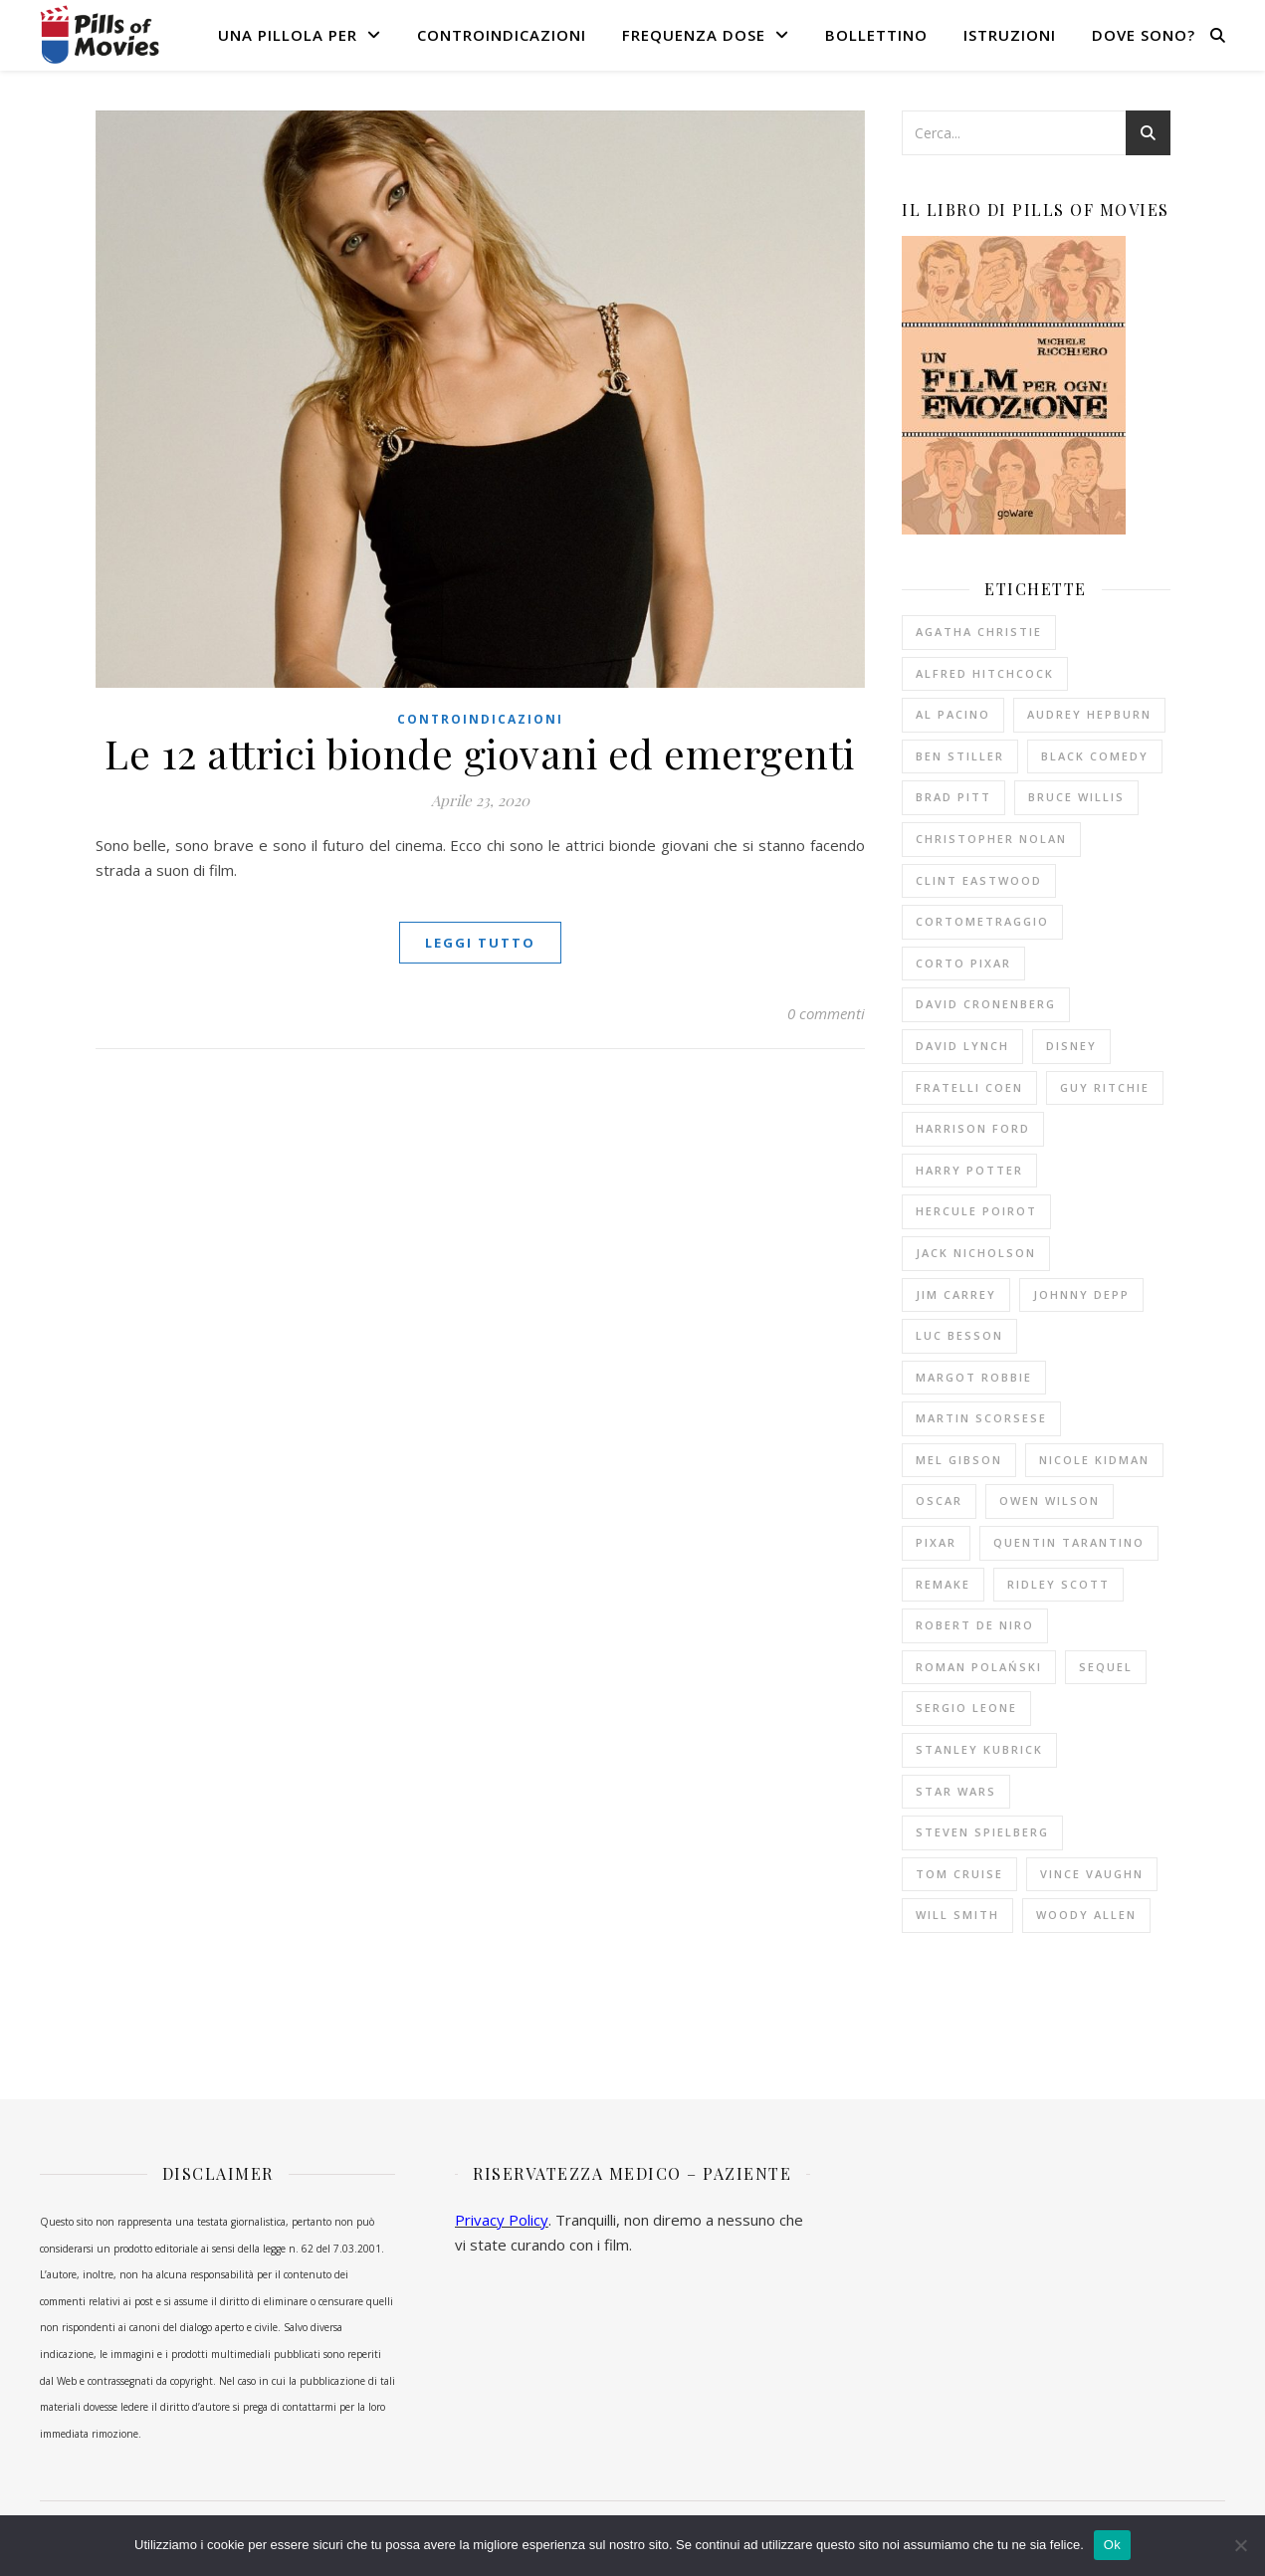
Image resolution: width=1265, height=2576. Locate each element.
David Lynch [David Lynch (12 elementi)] (962, 1045)
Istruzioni (1009, 35)
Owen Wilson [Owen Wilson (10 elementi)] (1049, 1500)
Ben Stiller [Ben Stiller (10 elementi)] (960, 756)
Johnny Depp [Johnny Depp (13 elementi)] (1081, 1294)
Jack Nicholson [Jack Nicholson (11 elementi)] (976, 1252)
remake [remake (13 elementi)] (943, 1584)
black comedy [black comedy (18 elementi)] (1095, 756)
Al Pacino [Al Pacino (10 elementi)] (953, 714)
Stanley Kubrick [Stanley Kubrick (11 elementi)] (979, 1749)
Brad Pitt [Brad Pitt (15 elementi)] (953, 796)
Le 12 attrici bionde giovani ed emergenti (480, 753)
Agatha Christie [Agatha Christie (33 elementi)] (979, 631)
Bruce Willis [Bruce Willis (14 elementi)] (1076, 796)
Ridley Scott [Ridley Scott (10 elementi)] (1058, 1584)
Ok (1112, 2544)
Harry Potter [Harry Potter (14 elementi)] (969, 1170)
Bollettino (876, 35)
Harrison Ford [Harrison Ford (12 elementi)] (973, 1128)
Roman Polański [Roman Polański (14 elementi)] (979, 1666)
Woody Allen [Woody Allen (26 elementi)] (1086, 1914)
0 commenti (826, 1013)
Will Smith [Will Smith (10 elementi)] (957, 1914)
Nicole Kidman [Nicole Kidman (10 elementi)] (1094, 1459)
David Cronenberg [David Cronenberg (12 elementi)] (986, 1003)
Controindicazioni (501, 35)
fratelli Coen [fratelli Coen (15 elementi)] (969, 1087)
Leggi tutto (480, 943)
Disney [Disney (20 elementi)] (1071, 1045)
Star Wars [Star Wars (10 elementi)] (956, 1791)
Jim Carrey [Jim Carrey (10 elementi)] (956, 1294)
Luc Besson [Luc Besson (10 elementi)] (959, 1335)
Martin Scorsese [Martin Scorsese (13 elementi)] (981, 1417)
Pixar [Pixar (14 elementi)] (936, 1542)
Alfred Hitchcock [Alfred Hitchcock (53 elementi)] (985, 673)
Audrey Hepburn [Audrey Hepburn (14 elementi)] (1089, 714)
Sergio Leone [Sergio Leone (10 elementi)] (966, 1707)
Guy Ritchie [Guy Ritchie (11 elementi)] (1105, 1087)
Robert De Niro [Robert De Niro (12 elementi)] (975, 1624)
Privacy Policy (501, 2220)
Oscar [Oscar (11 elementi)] (939, 1500)
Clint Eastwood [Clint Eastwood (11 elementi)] (979, 880)
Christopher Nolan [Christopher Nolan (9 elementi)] (991, 838)
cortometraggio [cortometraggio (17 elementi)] (982, 921)
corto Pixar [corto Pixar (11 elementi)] (963, 963)
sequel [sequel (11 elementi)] (1106, 1666)
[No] (1240, 2545)
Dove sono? (1143, 35)
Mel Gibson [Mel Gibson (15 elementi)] (959, 1459)
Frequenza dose (693, 35)
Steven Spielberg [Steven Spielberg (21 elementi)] (982, 1832)
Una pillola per (287, 35)
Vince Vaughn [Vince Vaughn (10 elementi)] (1092, 1873)
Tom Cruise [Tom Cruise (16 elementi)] (959, 1873)
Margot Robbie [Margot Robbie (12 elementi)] (974, 1377)
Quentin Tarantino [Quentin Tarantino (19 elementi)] (1069, 1542)
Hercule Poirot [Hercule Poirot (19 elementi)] (976, 1210)
